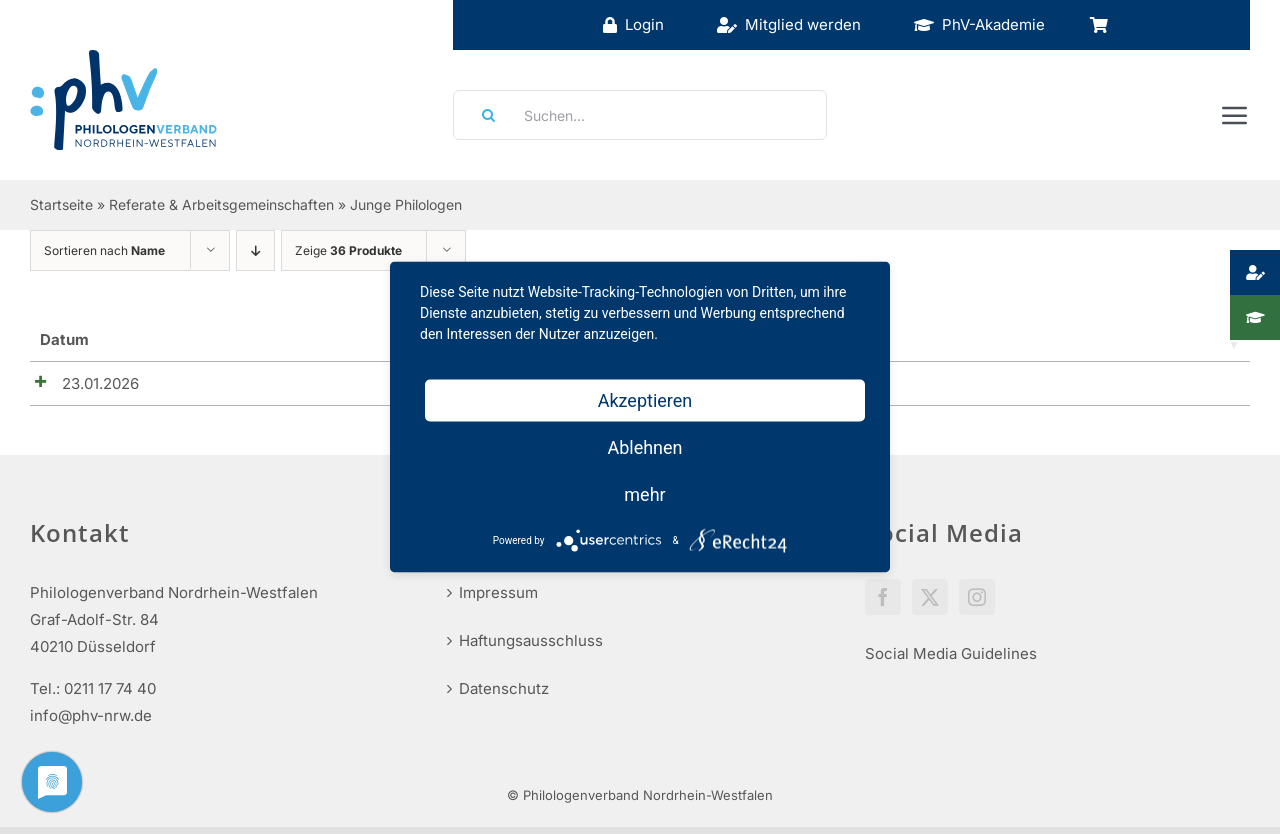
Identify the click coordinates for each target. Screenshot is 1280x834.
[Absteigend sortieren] (255, 250)
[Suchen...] (640, 115)
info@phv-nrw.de (91, 722)
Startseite (61, 204)
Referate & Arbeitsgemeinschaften (221, 204)
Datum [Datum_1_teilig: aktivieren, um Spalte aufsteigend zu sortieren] (64, 339)
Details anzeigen (1168, 388)
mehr (644, 494)
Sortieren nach (104, 250)
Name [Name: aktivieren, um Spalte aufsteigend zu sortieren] (175, 339)
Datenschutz (504, 695)
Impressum (498, 599)
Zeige (348, 250)
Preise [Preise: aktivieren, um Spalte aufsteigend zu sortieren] (964, 339)
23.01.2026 (78, 383)
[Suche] (482, 115)
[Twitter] (930, 604)
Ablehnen (644, 447)
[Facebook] (883, 604)
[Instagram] (977, 604)
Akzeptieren (645, 400)
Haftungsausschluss (531, 647)
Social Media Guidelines (951, 660)
